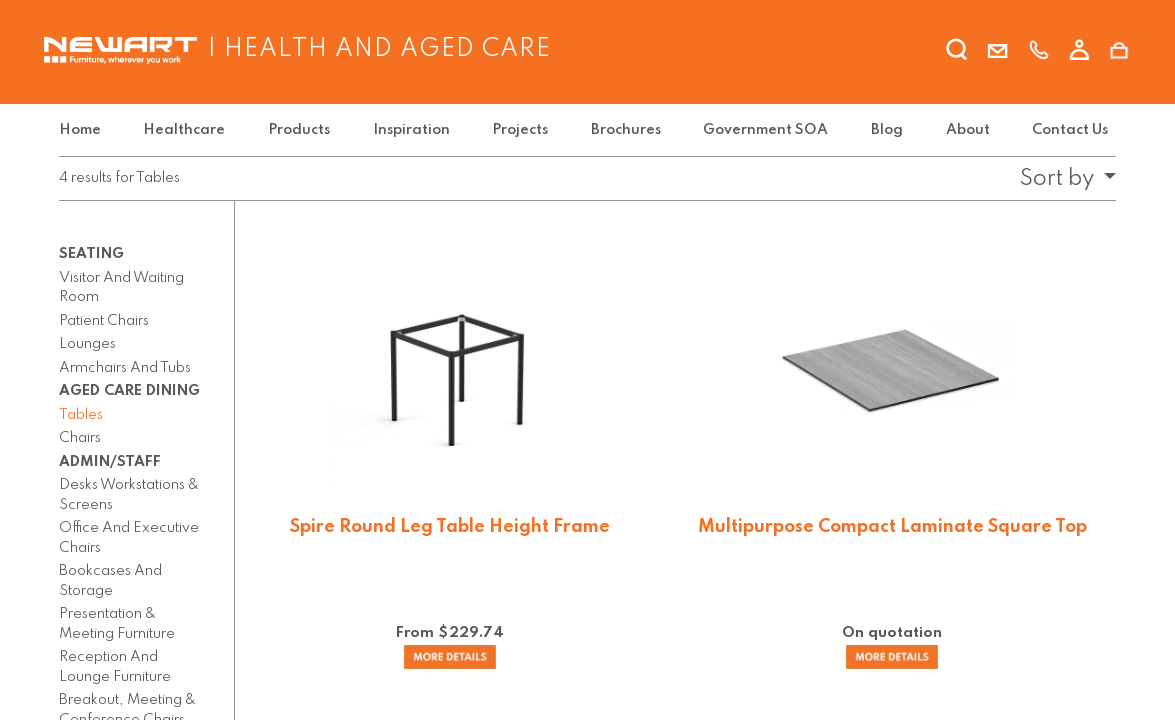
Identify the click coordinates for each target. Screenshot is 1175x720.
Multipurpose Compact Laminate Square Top (892, 527)
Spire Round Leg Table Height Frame (450, 527)
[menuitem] (84, 130)
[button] (1062, 179)
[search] (957, 53)
